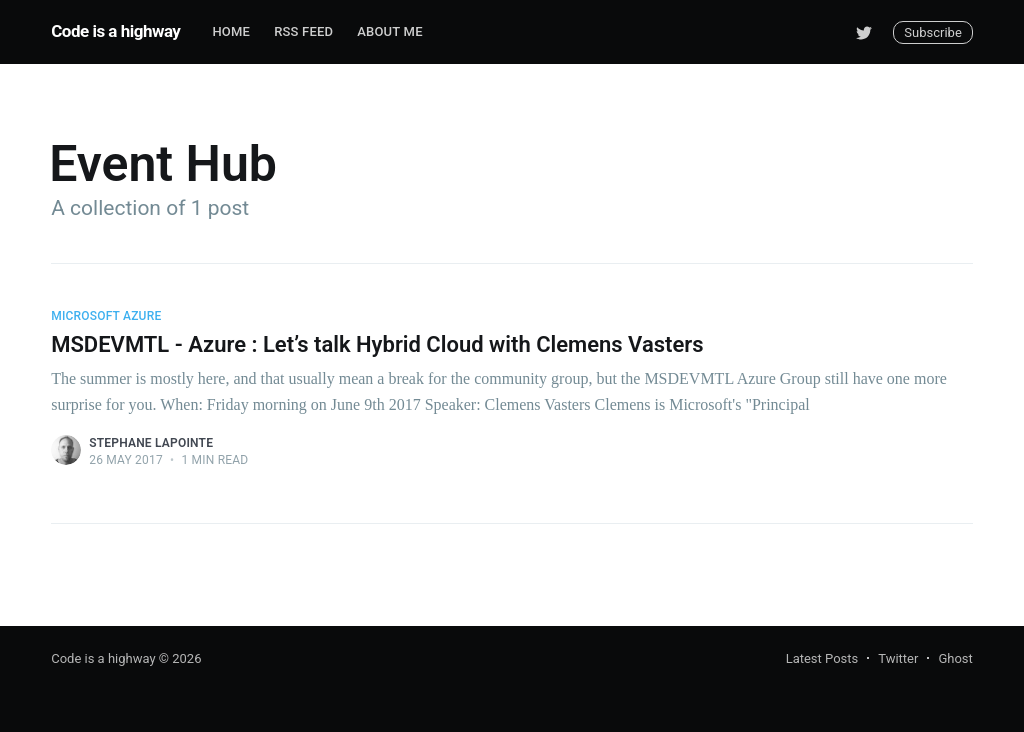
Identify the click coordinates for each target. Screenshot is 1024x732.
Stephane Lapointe (151, 443)
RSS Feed (303, 31)
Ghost (955, 658)
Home (231, 31)
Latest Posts (822, 658)
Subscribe (932, 32)
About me (389, 31)
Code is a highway (115, 31)
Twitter (898, 658)
